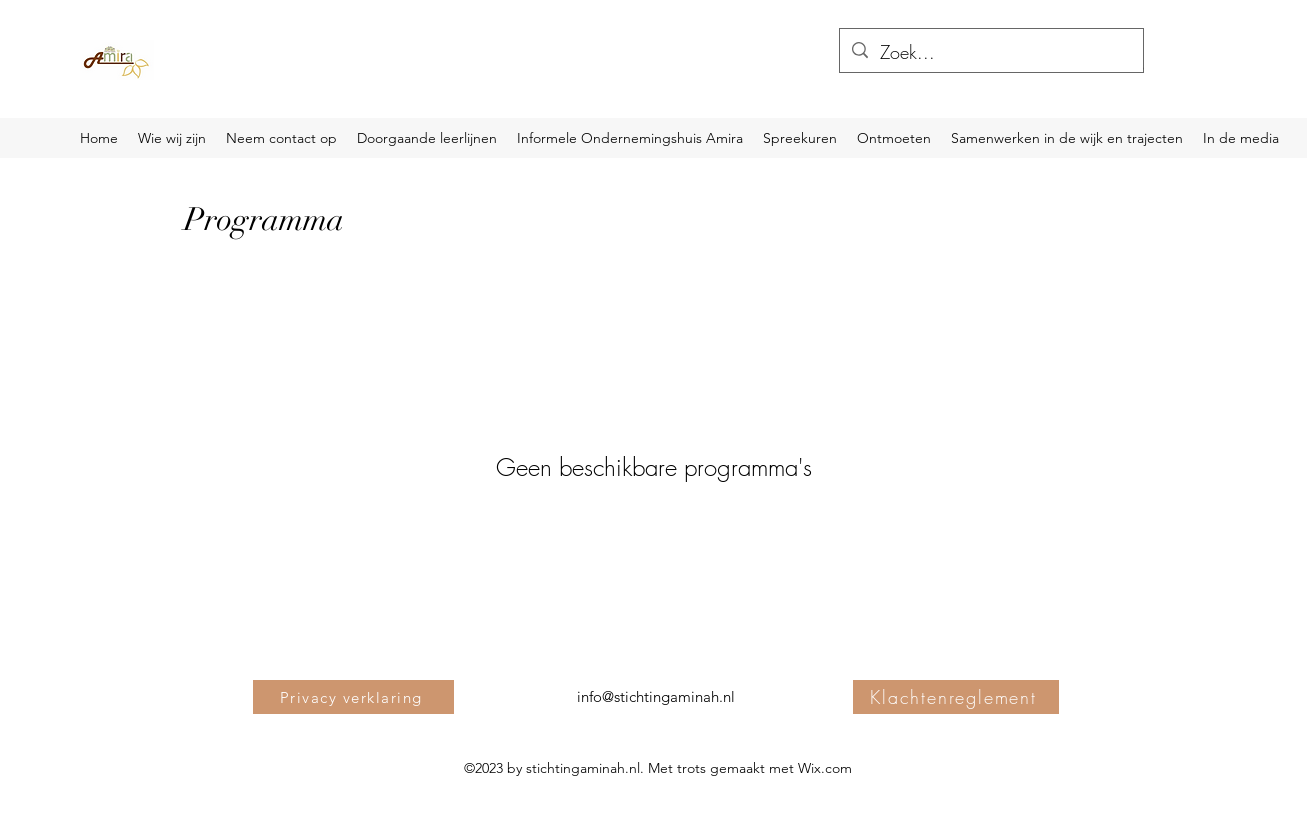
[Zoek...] (990, 53)
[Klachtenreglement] (956, 697)
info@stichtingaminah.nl (656, 696)
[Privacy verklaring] (353, 697)
